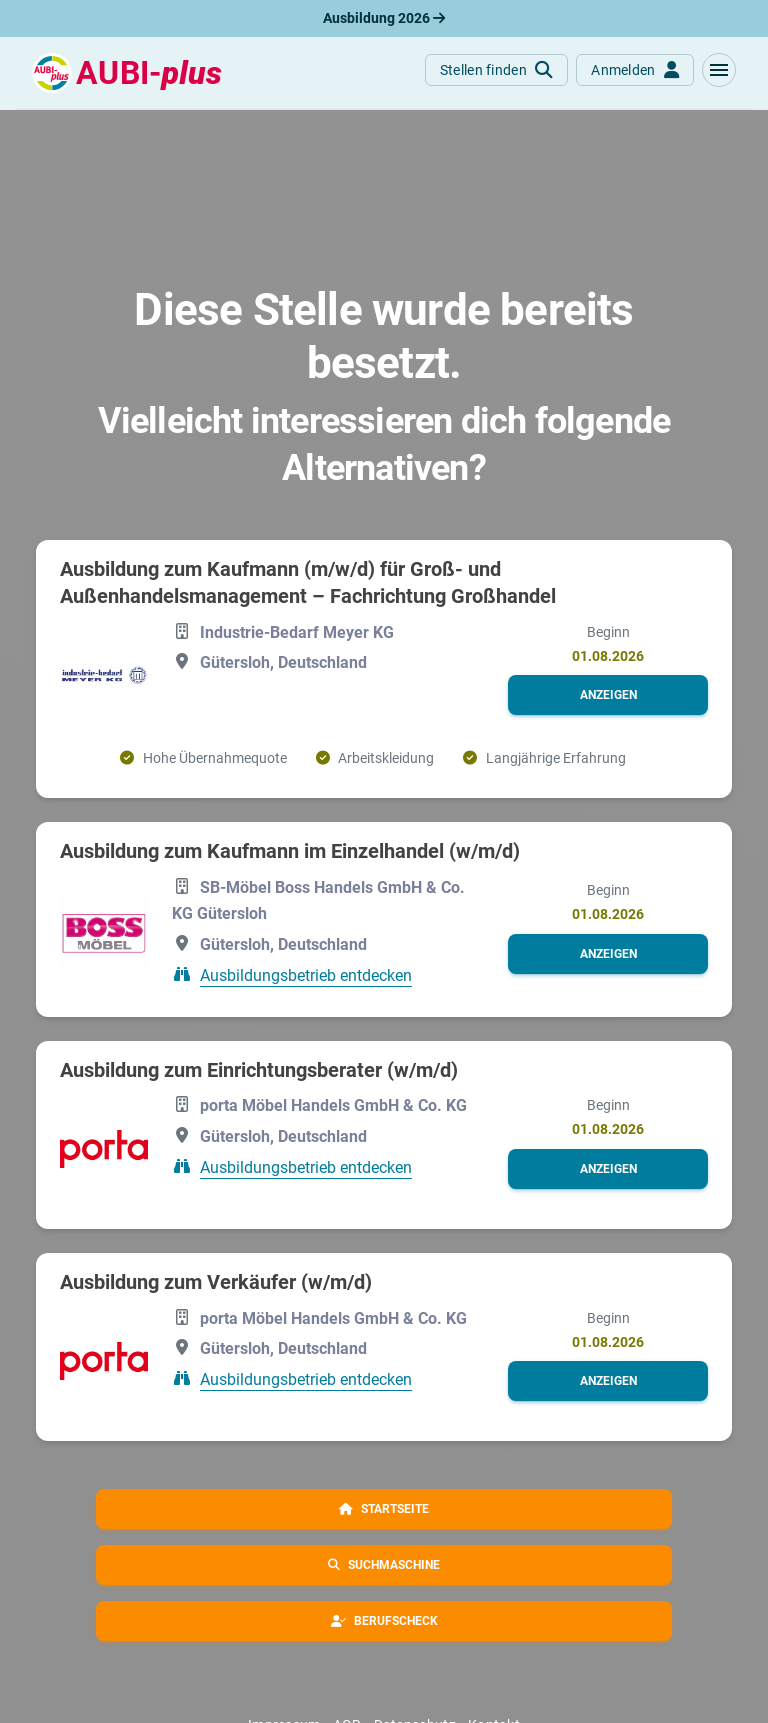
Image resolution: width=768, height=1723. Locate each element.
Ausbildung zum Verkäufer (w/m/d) (216, 1282)
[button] (719, 70)
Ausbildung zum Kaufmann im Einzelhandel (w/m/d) (290, 851)
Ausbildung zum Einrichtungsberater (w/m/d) (259, 1070)
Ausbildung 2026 (384, 18)
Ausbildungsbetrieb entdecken (306, 975)
